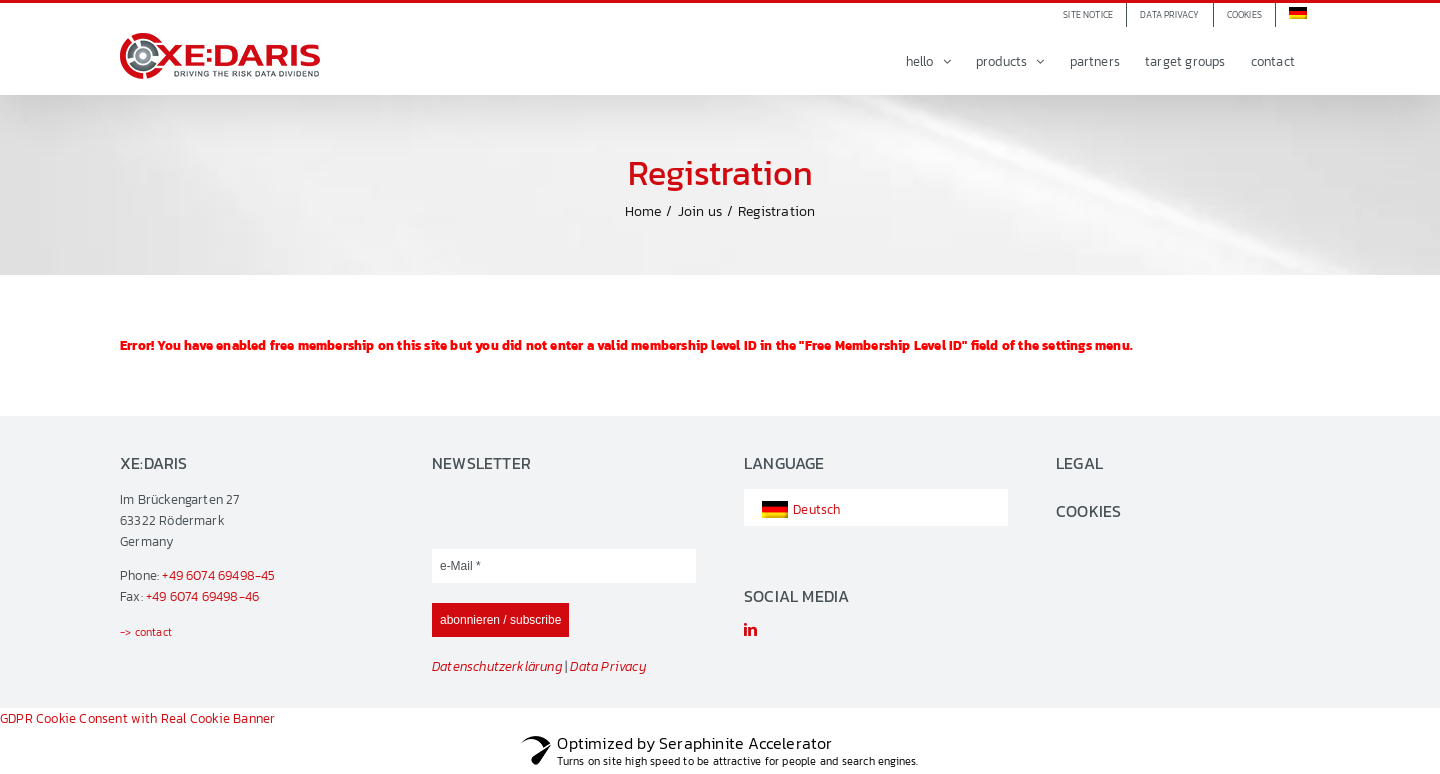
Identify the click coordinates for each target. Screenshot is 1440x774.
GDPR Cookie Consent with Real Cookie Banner (137, 718)
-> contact (146, 632)
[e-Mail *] (564, 566)
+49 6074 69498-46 (202, 596)
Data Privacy (608, 666)
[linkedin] (750, 629)
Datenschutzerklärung (497, 666)
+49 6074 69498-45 (218, 575)
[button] (1244, 15)
